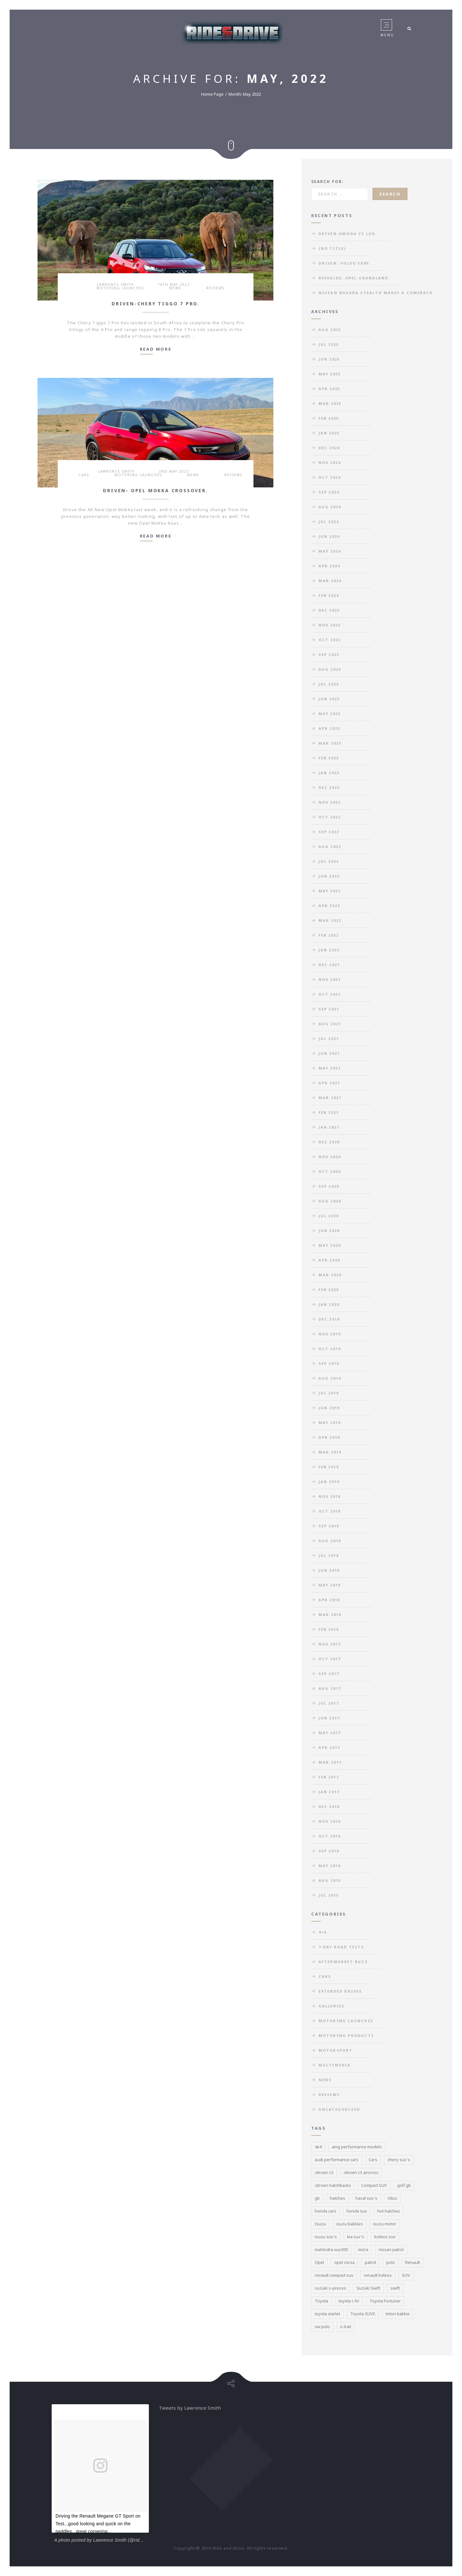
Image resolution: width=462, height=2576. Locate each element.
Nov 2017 (330, 1644)
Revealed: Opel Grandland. (354, 277)
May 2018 (330, 1585)
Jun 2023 (329, 698)
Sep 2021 (329, 1009)
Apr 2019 (329, 1437)
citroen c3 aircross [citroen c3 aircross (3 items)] (361, 2172)
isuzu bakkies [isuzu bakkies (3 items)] (349, 2224)
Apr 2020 (329, 1260)
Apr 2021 (329, 1082)
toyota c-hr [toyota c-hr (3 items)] (348, 2301)
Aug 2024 (330, 506)
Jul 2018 (329, 1555)
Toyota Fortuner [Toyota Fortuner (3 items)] (385, 2301)
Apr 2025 (329, 388)
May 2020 (330, 1245)
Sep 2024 (329, 492)
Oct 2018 (330, 1511)
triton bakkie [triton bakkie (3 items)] (398, 2314)
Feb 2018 (329, 1629)
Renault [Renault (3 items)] (412, 2262)
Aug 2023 (330, 669)
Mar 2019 (330, 1452)
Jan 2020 (329, 1304)
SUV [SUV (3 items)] (406, 2275)
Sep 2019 (329, 1363)
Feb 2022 (329, 935)
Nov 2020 (330, 1156)
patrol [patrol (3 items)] (370, 2262)
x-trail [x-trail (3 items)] (345, 2326)
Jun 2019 (329, 1407)
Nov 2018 (330, 1496)
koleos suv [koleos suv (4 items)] (385, 2237)
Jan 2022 (329, 949)
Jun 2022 (329, 876)
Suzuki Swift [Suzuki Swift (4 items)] (368, 2288)
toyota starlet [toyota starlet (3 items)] (327, 2314)
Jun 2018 (329, 1570)
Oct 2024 (330, 477)
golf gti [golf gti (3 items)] (404, 2185)
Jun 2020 (329, 1230)
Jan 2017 (329, 1791)
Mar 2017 (330, 1762)
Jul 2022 (329, 861)
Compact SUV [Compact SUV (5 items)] (374, 2185)
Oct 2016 (330, 1836)
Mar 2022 (330, 920)
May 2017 (330, 1732)
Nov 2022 (330, 802)
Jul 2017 (329, 1703)
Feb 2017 (329, 1777)
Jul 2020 (329, 1215)
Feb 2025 (329, 418)
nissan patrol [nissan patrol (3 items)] (391, 2249)
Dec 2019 (329, 1319)
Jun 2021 (329, 1053)
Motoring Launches (120, 288)
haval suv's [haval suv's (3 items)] (366, 2198)
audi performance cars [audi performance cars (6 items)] (336, 2159)
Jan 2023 (329, 772)
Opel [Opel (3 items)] (319, 2262)
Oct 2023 (330, 639)
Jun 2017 (329, 1718)
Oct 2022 (330, 817)
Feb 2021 (329, 1112)
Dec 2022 (329, 787)
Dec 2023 (329, 610)
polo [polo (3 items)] (390, 2262)
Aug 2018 (330, 1540)
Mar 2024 (330, 580)
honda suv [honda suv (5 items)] (356, 2211)
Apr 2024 (329, 565)
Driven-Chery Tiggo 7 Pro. (156, 304)
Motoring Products (346, 2035)
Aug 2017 (330, 1688)
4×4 (323, 1932)
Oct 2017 (330, 1658)
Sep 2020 (329, 1186)
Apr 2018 (329, 1599)
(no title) (332, 248)
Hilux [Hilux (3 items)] (392, 2198)
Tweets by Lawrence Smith (190, 2408)
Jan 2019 (329, 1481)
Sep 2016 (329, 1850)
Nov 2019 (330, 1334)
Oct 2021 (330, 994)
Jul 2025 (329, 344)
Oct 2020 (330, 1171)
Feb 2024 (329, 595)
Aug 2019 (330, 1378)
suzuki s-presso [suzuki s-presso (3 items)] (330, 2288)
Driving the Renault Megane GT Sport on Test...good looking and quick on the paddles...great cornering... (98, 2523)
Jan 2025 (329, 433)
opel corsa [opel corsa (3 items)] (344, 2262)
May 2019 (330, 1422)
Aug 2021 (330, 1023)
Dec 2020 (329, 1142)
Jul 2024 (329, 521)
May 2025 (330, 373)
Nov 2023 (330, 625)
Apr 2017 (329, 1747)
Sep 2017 (329, 1673)
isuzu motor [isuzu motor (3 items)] (384, 2224)
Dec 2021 (329, 964)
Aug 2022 (330, 846)
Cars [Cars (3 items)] (373, 2159)
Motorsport (336, 2050)
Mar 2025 (330, 403)
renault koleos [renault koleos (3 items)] (378, 2275)
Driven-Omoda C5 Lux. (348, 233)
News (175, 288)
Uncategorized (339, 2109)
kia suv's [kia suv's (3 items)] (355, 2237)
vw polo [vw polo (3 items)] (322, 2326)
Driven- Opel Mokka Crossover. (155, 490)
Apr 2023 (329, 728)
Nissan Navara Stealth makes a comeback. (376, 292)
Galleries (332, 2006)
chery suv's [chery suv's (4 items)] (399, 2159)
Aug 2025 (330, 329)
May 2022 (330, 890)
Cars (84, 475)
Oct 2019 (330, 1348)
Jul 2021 (329, 1038)
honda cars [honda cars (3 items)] (325, 2211)
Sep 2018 (329, 1526)
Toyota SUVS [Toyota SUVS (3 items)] (362, 2314)
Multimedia (335, 2065)
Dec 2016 (329, 1806)
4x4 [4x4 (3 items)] (318, 2147)
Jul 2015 (329, 1895)
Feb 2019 (329, 1466)
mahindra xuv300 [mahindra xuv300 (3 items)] (331, 2249)
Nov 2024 (330, 462)
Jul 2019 (329, 1393)
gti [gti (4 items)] (317, 2198)
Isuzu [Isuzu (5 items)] (320, 2224)
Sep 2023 (329, 654)
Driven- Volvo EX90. (345, 263)
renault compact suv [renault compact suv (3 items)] (334, 2275)
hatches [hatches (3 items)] (337, 2198)
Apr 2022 (329, 905)
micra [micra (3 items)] (363, 2249)
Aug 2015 (330, 1880)
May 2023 (330, 713)
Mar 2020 (330, 1274)
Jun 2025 (329, 359)
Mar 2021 (330, 1097)
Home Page (212, 94)
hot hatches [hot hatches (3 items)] (388, 2211)
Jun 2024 (329, 536)
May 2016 (330, 1865)
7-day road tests (341, 1946)
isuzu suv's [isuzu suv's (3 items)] (326, 2237)
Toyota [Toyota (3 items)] (321, 2301)
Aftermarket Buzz (343, 1961)
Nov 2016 (330, 1821)
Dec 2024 (329, 447)
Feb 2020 (329, 1289)
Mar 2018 (330, 1614)
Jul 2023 (329, 684)
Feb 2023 (329, 757)
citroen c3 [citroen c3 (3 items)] (324, 2172)
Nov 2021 (330, 979)
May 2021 (330, 1068)
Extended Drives (340, 1991)
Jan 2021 (329, 1127)
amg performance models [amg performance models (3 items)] (357, 2147)
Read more (155, 349)
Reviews (215, 288)
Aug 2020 (330, 1201)
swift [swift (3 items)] (395, 2288)
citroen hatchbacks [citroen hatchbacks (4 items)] (333, 2185)
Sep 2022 (329, 831)
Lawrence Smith (115, 284)
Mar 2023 (330, 743)
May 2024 (330, 551)
